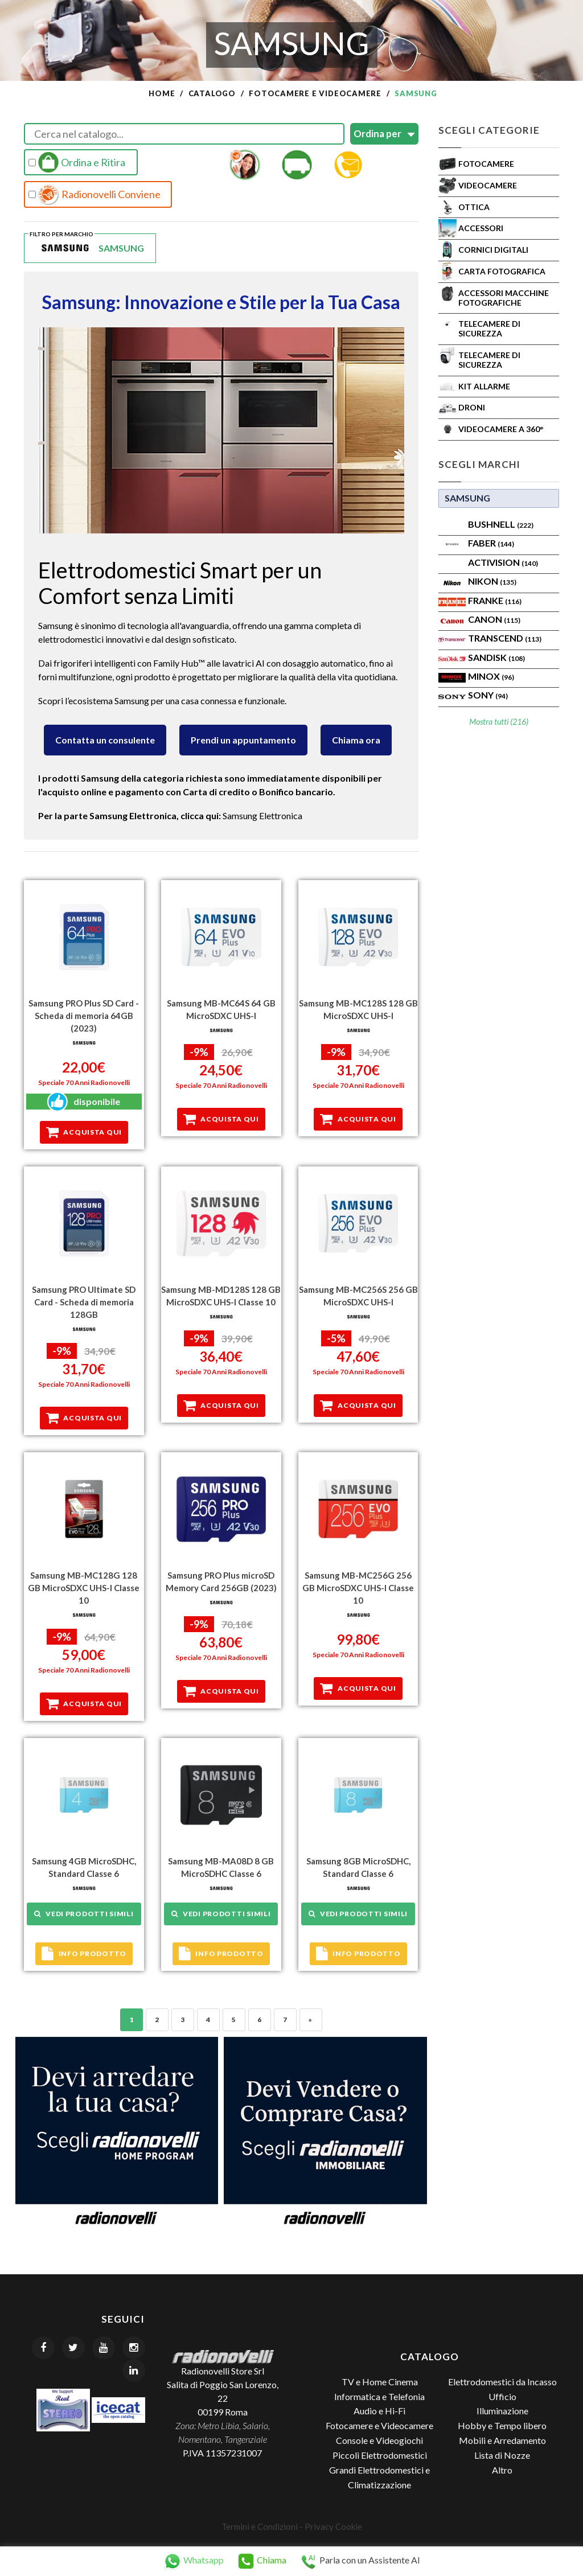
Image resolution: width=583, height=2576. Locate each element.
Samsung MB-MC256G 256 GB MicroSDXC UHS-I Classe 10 (358, 1587)
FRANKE (495, 600)
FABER (491, 542)
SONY (488, 694)
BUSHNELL (500, 524)
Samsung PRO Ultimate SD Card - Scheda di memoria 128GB (84, 1302)
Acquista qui (84, 1132)
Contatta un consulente (105, 739)
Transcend (504, 637)
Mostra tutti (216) (498, 721)
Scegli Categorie (489, 130)
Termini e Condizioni (259, 2526)
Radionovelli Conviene (94, 195)
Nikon (492, 581)
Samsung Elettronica (262, 815)
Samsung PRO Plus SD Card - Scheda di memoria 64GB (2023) (83, 1015)
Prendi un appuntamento (243, 739)
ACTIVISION (503, 562)
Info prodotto (84, 1953)
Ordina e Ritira (76, 162)
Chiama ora (356, 739)
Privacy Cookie (333, 2526)
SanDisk (496, 657)
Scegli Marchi (479, 464)
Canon (494, 619)
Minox (491, 676)
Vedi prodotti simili (83, 1913)
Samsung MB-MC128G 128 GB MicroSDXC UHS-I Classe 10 (83, 1587)
